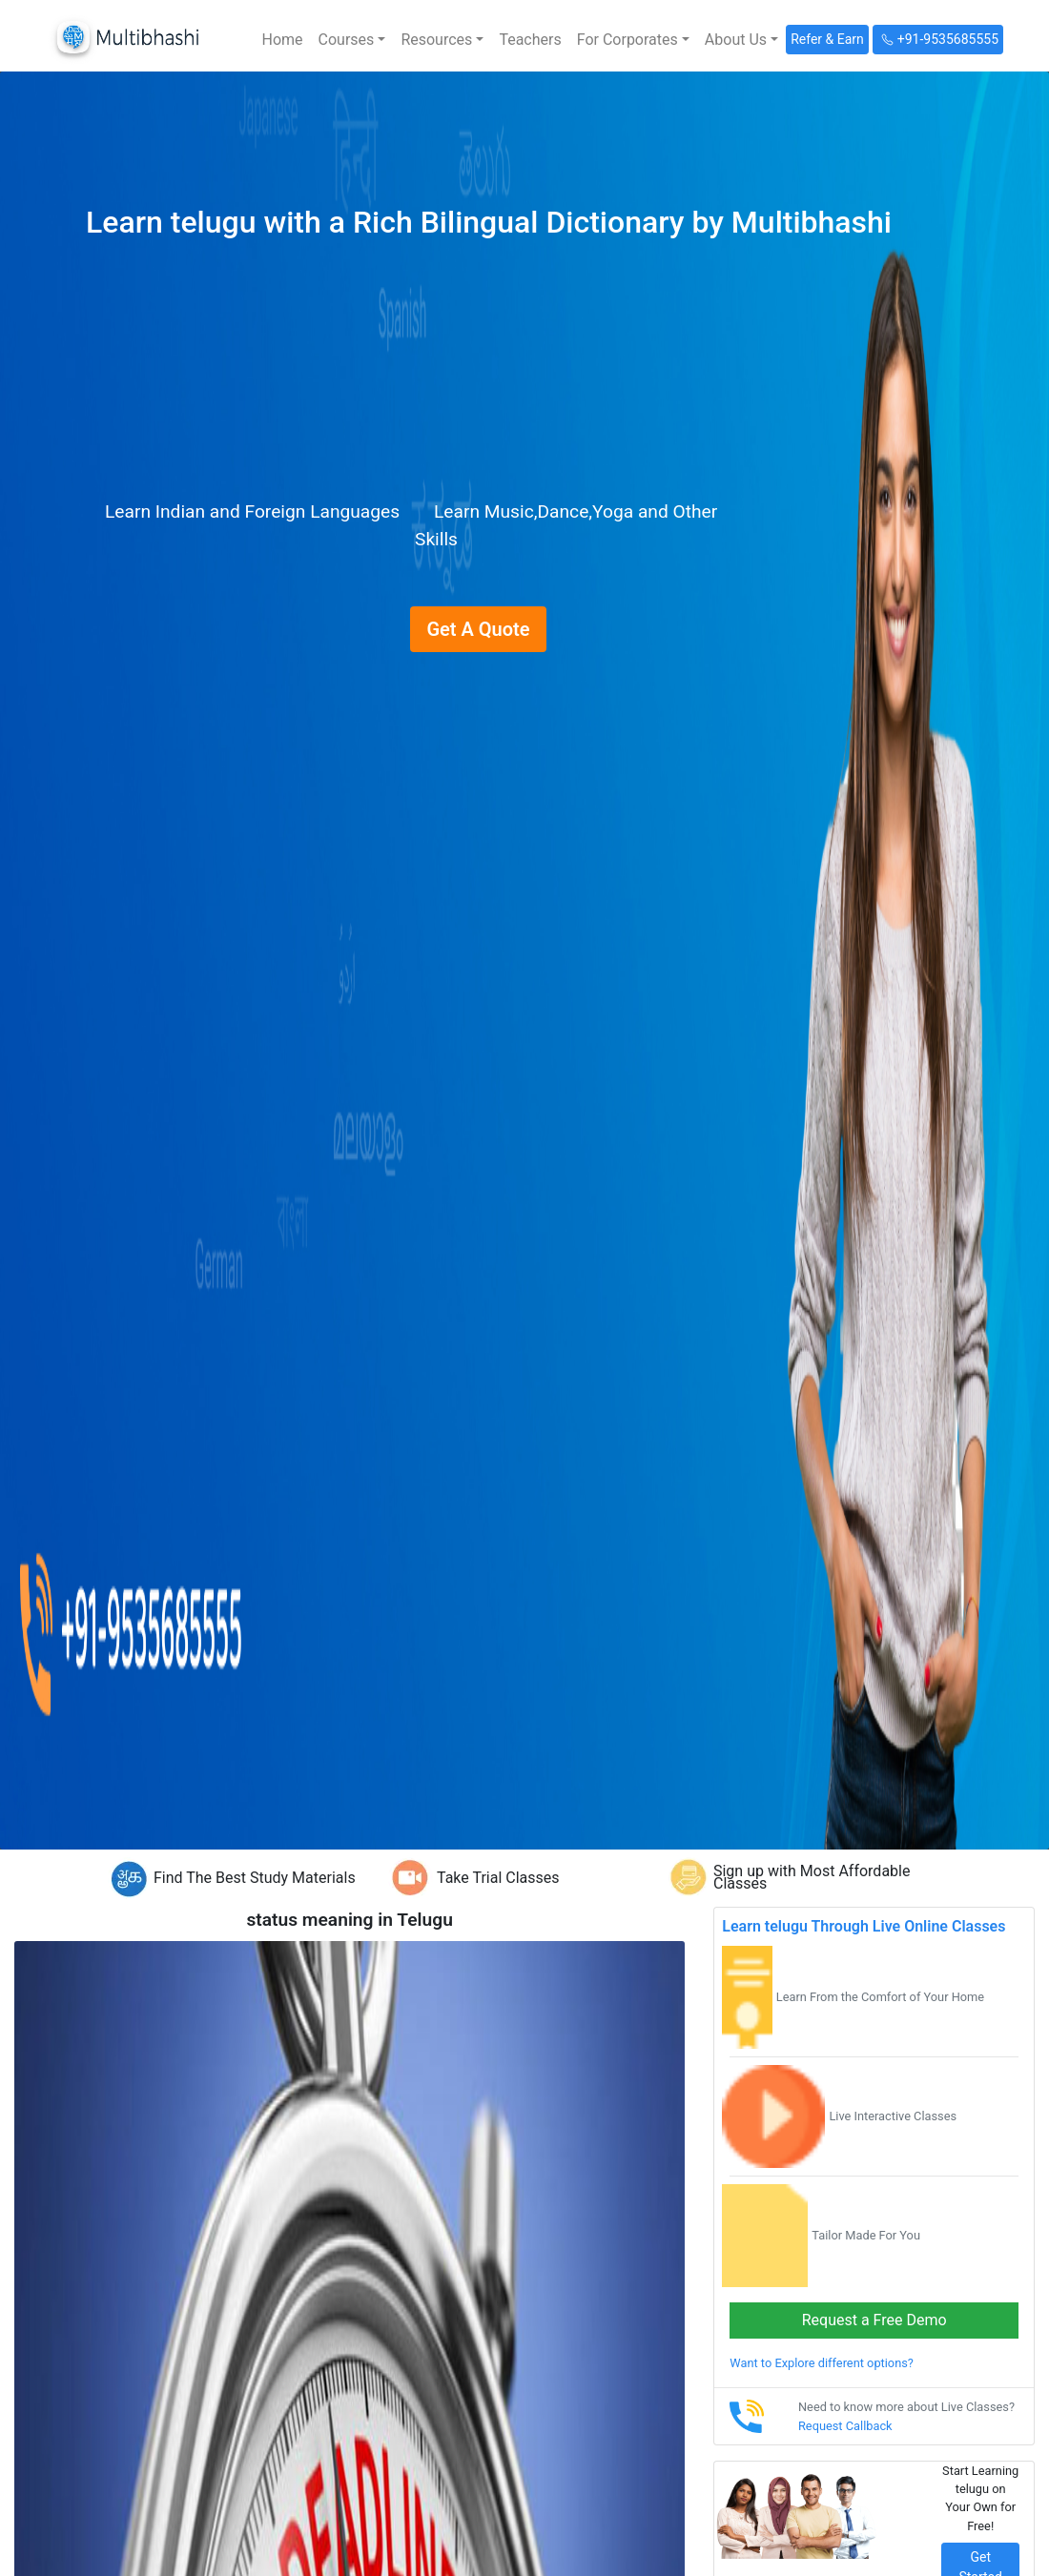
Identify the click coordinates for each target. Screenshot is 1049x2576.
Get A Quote (477, 629)
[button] (352, 40)
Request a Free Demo (874, 2320)
